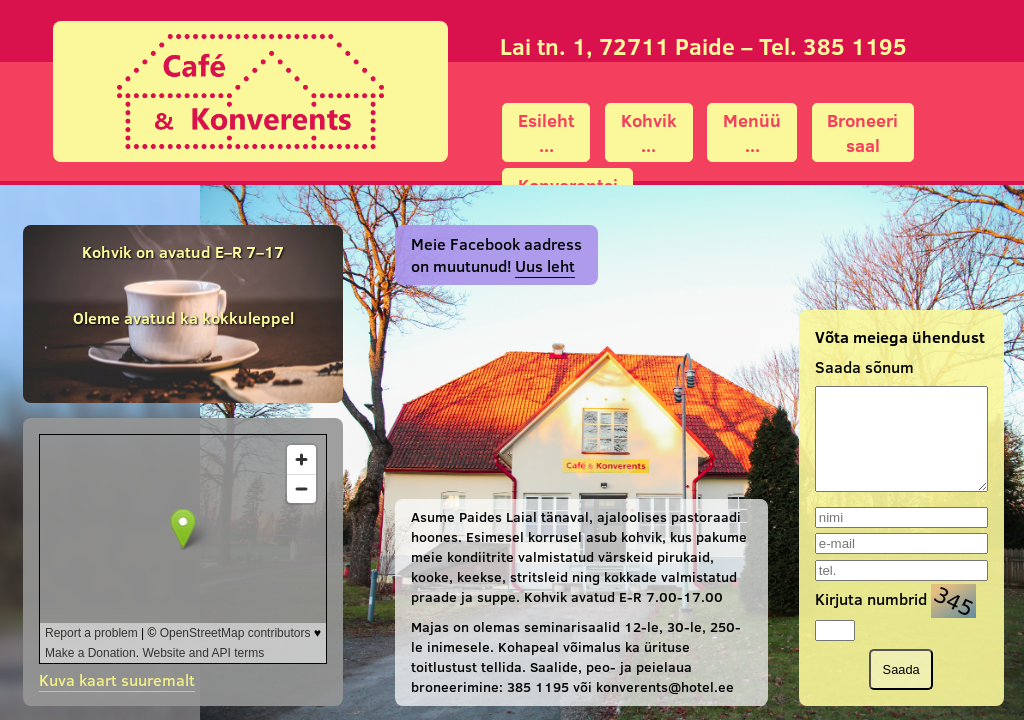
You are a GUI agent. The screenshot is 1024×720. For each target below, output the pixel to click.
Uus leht (545, 266)
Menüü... (752, 133)
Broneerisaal (862, 133)
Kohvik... (649, 133)
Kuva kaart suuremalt (117, 680)
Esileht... (546, 133)
